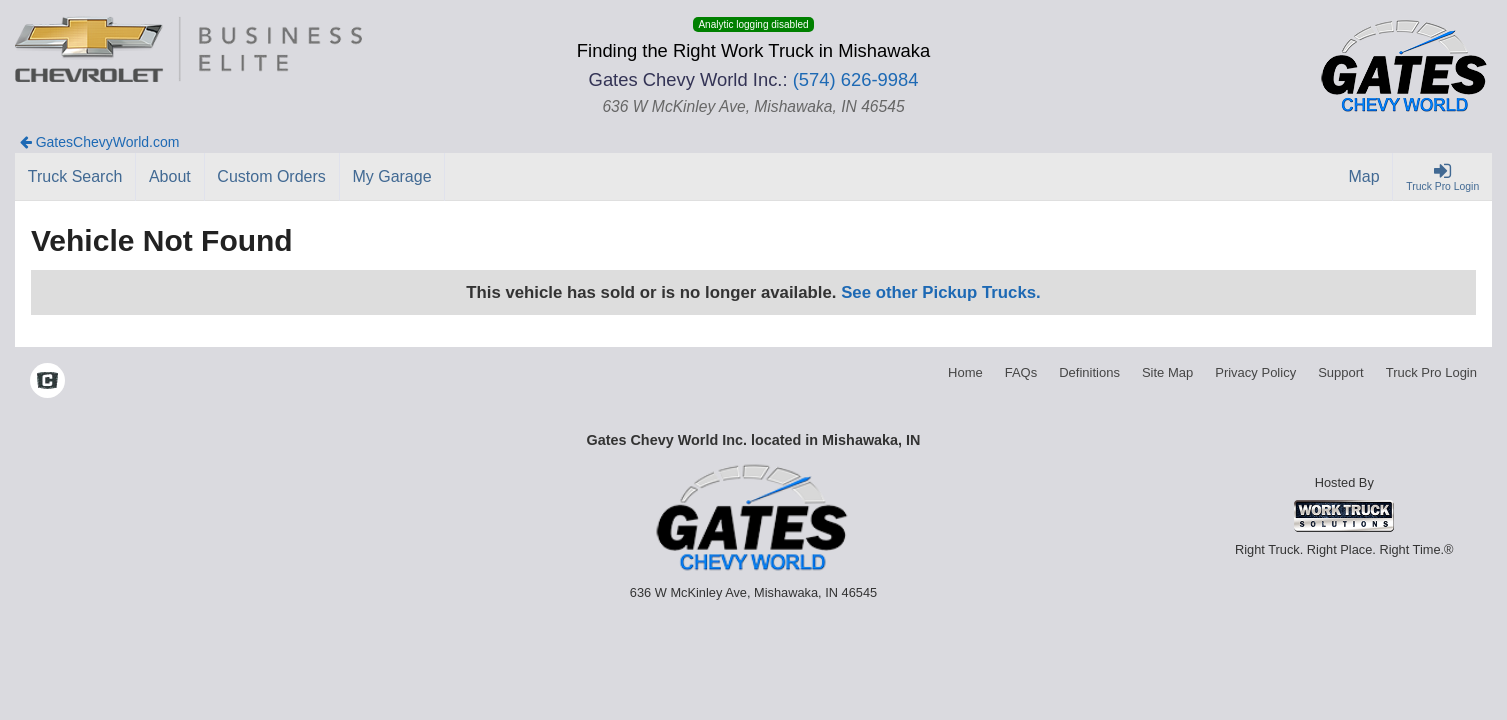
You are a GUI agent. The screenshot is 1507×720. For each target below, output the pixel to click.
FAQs (1021, 372)
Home (965, 372)
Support (1341, 372)
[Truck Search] (75, 177)
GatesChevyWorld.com (100, 142)
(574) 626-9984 (856, 79)
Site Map (1167, 372)
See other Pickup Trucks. (941, 292)
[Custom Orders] (272, 177)
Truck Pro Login (1431, 372)
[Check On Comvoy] (47, 383)
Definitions (1089, 372)
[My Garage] (393, 177)
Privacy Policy (1255, 372)
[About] (170, 177)
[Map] (1365, 177)
